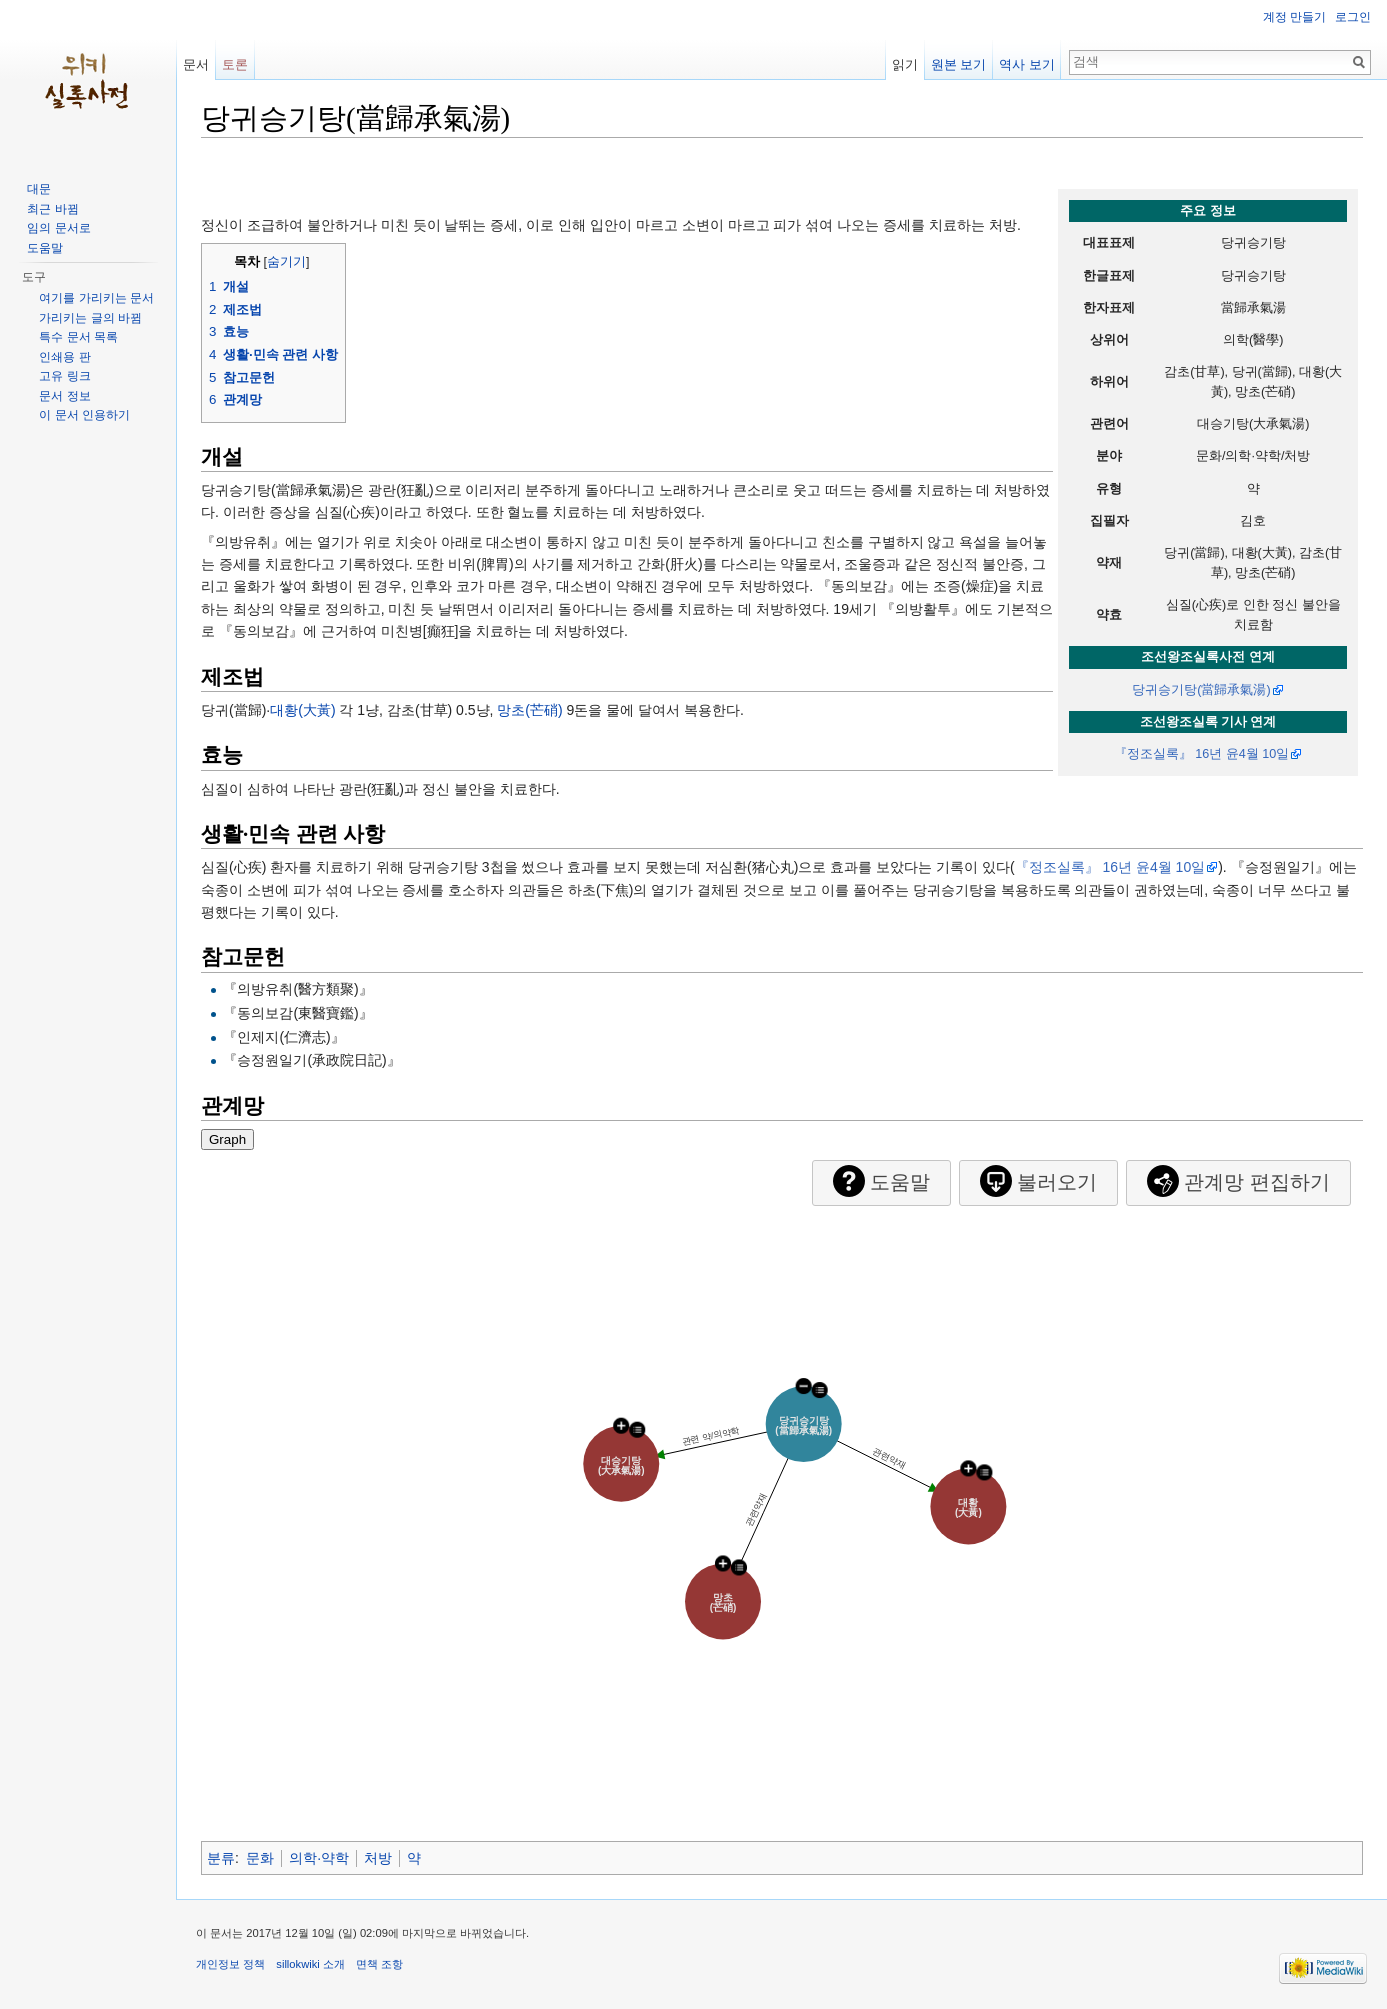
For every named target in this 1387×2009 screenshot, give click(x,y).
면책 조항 (379, 1964)
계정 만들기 (1294, 17)
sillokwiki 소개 (310, 1964)
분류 (221, 1858)
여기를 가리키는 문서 (96, 298)
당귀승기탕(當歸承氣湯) (1201, 690)
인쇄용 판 (64, 357)
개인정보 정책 (230, 1964)
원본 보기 (959, 64)
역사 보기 (1027, 64)
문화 (260, 1858)
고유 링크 (64, 376)
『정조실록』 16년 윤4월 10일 (1202, 754)
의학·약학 (319, 1858)
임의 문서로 (58, 228)
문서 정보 (64, 396)
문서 (196, 64)
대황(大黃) (302, 710)
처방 (378, 1858)
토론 (235, 64)
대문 (39, 189)
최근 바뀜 (52, 209)
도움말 (45, 248)
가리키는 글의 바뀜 (90, 318)
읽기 (905, 64)
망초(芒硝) (529, 710)
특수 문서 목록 (78, 337)
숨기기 (286, 262)
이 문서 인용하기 (84, 415)
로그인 (1353, 17)
